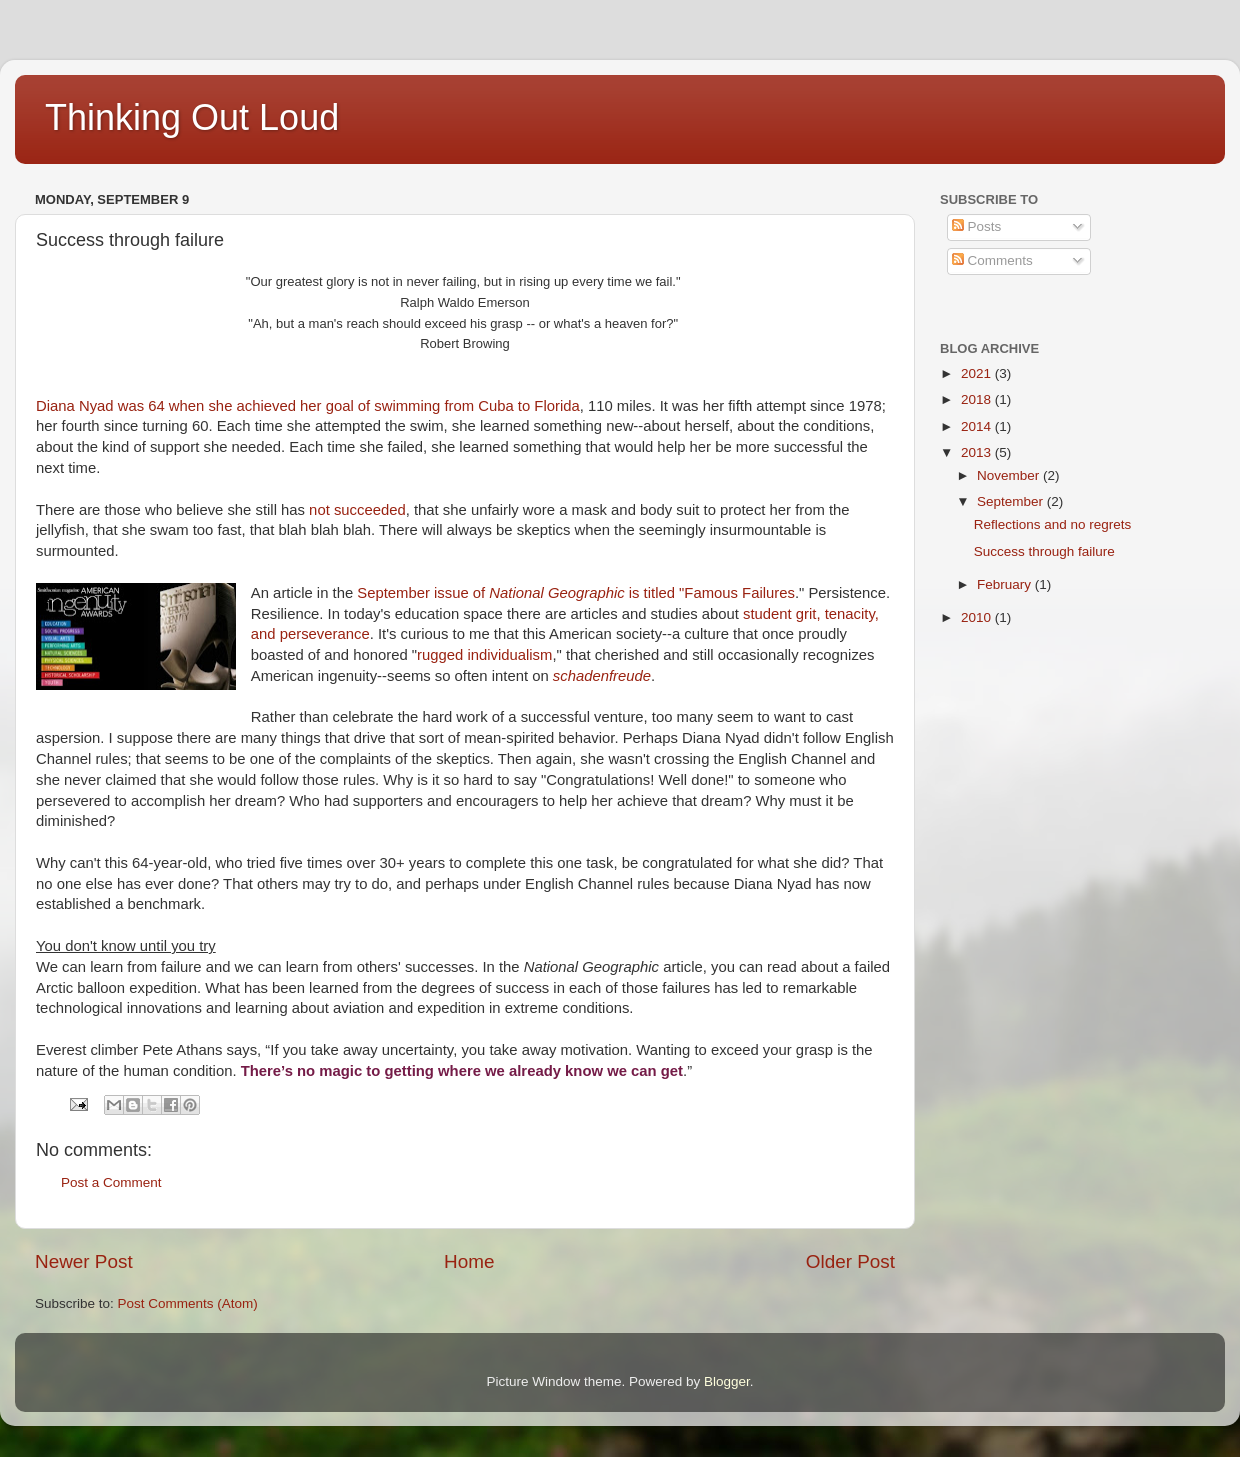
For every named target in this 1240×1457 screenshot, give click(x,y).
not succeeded (355, 510)
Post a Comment (111, 1182)
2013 (978, 452)
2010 (978, 617)
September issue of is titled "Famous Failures (576, 593)
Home (469, 1261)
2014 (978, 426)
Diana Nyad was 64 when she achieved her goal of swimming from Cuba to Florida (308, 406)
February (1006, 584)
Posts (977, 226)
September (1012, 501)
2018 (978, 399)
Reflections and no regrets (1053, 524)
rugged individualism (484, 655)
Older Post (850, 1261)
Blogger (727, 1381)
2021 (978, 373)
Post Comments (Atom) (188, 1303)
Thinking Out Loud (192, 117)
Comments (992, 260)
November (1010, 475)
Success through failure (1044, 551)
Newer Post (84, 1261)
